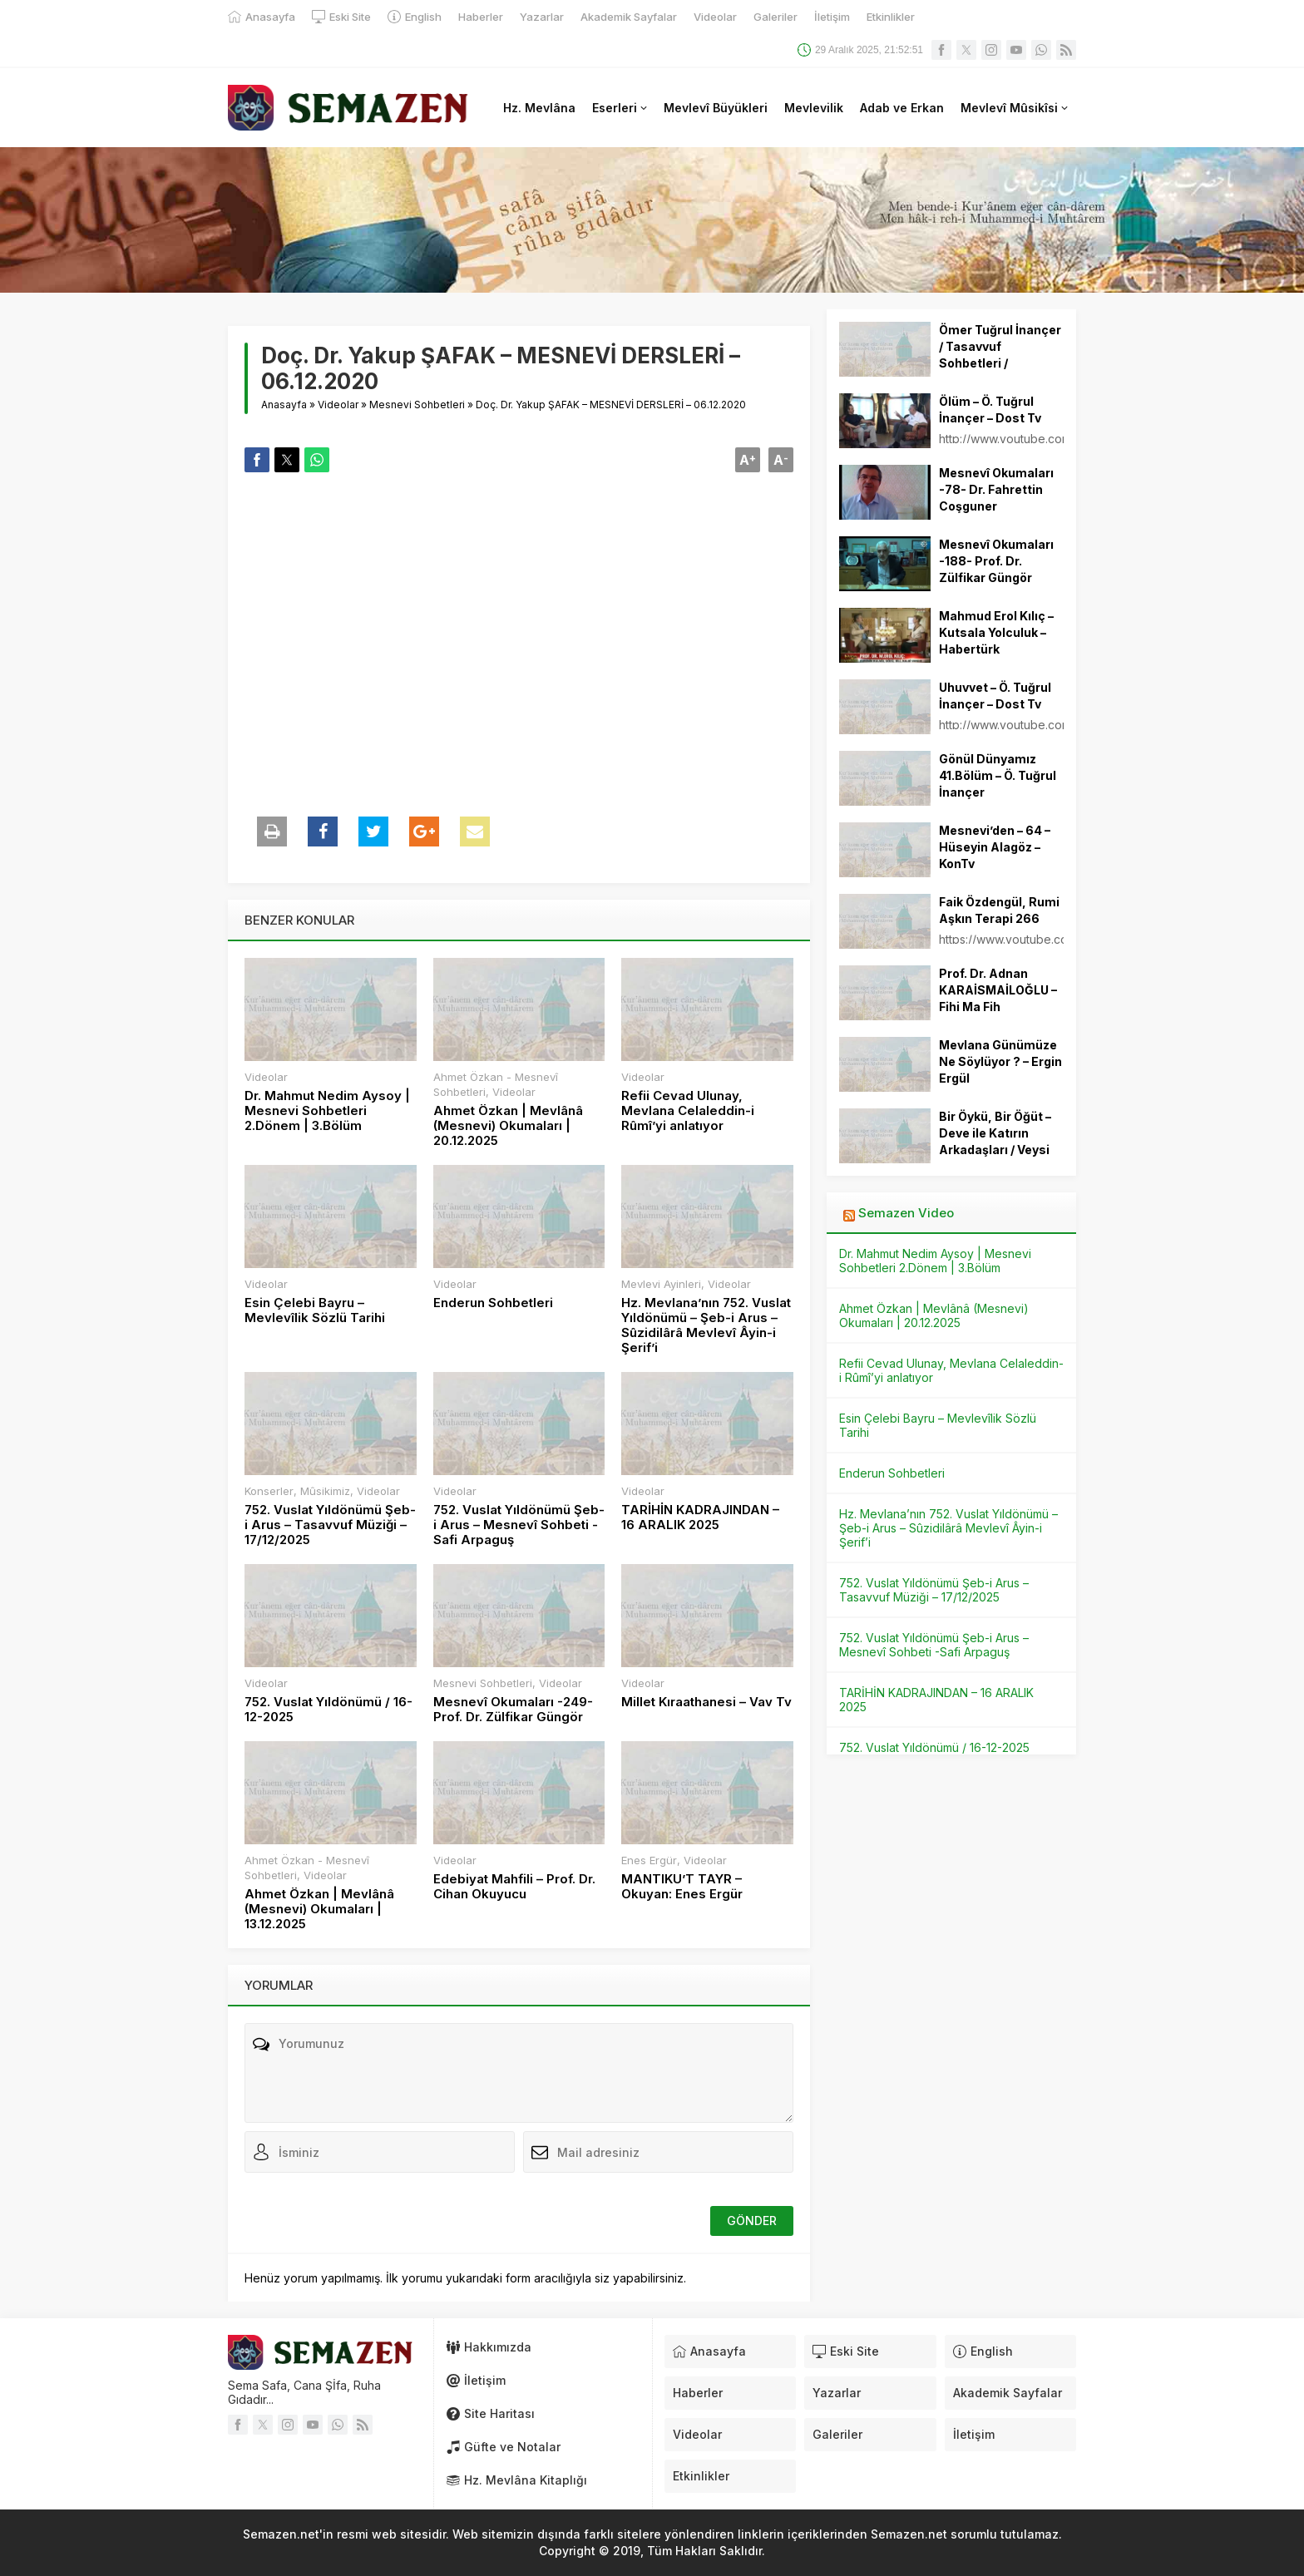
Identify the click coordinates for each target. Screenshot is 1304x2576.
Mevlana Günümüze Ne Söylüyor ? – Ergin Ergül (1000, 1061)
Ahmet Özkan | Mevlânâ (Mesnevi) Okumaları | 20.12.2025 (508, 1125)
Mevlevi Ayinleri (661, 1283)
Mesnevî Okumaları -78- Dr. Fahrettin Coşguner (996, 489)
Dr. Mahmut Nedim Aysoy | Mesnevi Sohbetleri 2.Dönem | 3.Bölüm (327, 1110)
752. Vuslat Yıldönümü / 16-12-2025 (328, 1710)
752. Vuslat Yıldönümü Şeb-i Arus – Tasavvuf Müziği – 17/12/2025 (330, 1525)
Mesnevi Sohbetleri (417, 404)
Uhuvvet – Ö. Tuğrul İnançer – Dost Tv (995, 695)
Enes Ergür (649, 1860)
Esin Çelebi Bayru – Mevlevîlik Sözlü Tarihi (314, 1310)
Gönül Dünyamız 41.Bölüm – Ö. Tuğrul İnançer (997, 775)
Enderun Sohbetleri (493, 1302)
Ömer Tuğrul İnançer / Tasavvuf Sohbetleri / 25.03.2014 (1000, 355)
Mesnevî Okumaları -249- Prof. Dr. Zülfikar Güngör (513, 1710)
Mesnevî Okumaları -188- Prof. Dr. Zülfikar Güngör (996, 561)
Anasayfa (284, 404)
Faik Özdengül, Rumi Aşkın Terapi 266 (999, 910)
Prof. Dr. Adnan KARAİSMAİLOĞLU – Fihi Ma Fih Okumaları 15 (998, 998)
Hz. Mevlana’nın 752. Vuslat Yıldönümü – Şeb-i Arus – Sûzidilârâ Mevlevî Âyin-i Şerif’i (706, 1325)
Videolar (338, 404)
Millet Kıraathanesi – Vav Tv (706, 1702)
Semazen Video (906, 1213)
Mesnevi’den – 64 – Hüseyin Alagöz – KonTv (994, 847)
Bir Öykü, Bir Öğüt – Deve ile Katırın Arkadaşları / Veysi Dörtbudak (995, 1141)
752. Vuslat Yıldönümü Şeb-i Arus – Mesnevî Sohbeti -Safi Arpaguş (519, 1525)
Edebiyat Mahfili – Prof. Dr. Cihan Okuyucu (514, 1887)
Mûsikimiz (325, 1491)
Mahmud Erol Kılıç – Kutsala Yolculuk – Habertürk (996, 632)
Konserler (269, 1491)
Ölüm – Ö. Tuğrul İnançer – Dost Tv (990, 409)
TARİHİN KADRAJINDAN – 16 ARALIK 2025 (700, 1517)
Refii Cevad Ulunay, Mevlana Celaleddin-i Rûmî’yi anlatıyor (687, 1110)
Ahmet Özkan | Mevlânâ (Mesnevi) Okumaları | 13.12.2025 (319, 1909)
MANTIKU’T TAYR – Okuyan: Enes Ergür (682, 1887)
